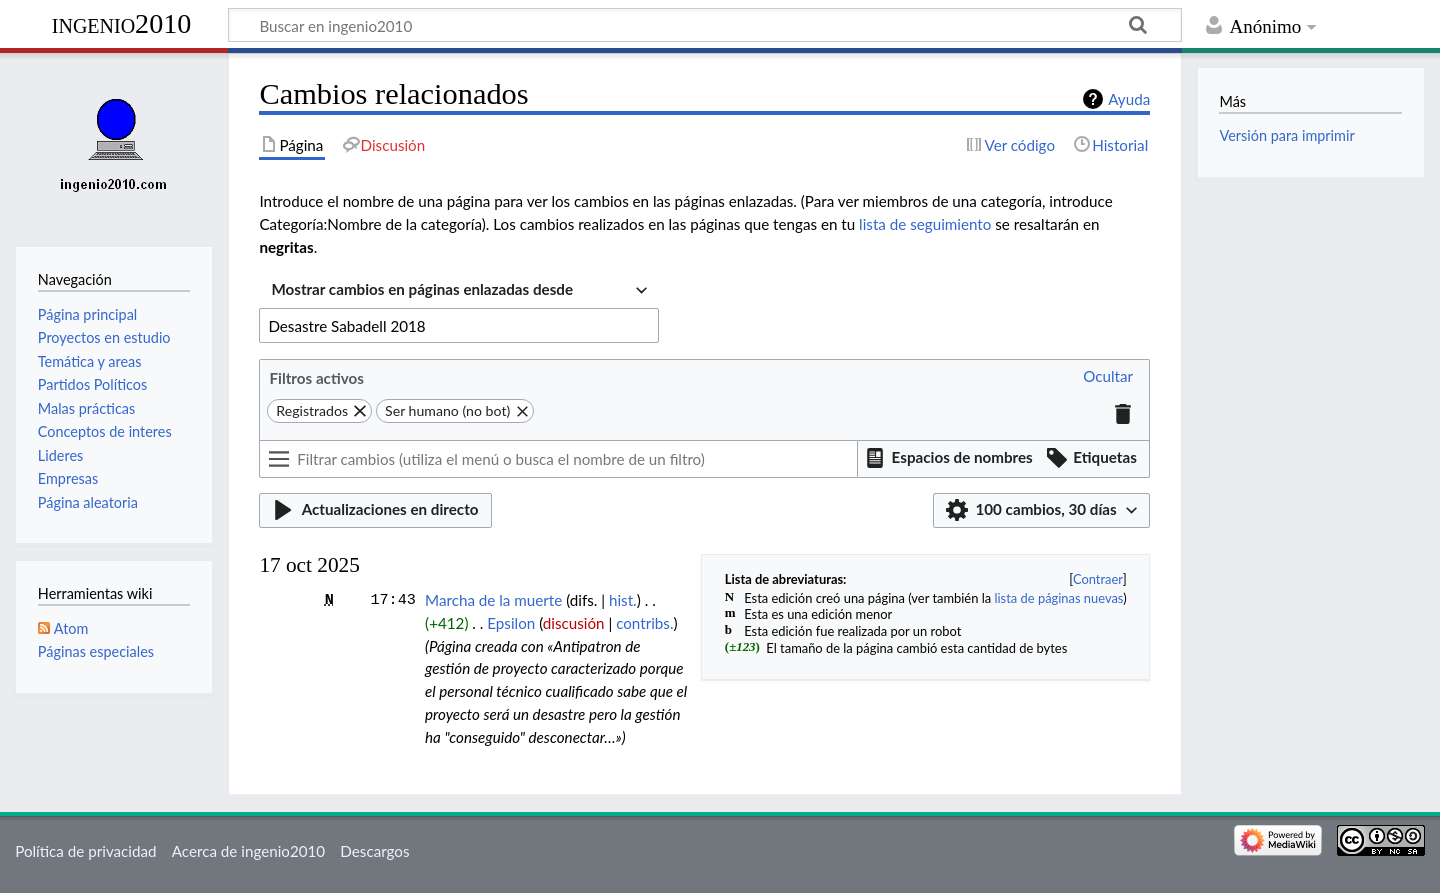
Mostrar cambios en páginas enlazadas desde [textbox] (422, 289)
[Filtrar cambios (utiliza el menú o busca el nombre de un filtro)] (558, 459)
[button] (1108, 377)
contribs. (644, 623)
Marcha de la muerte (493, 600)
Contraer (1098, 579)
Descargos (374, 851)
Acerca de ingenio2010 (248, 851)
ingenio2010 (122, 23)
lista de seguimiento (925, 224)
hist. (623, 600)
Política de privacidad (85, 851)
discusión (574, 623)
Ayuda (1129, 99)
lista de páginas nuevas (1058, 598)
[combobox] (459, 291)
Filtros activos (316, 378)
